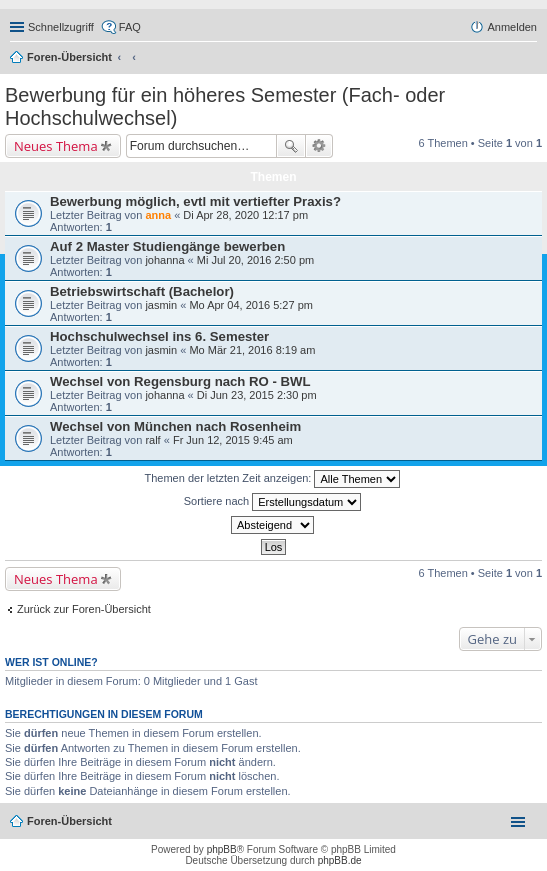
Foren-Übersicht (69, 57)
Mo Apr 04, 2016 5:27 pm (251, 305)
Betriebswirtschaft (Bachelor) (142, 291)
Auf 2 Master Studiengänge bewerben (167, 246)
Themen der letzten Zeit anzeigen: (273, 479)
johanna (164, 260)
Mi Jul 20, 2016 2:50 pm (255, 260)
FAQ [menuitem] (130, 27)
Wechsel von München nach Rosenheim (175, 426)
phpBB (222, 849)
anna (158, 215)
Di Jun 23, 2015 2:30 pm (257, 395)
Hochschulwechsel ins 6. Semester (159, 336)
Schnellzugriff (61, 27)
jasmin (161, 305)
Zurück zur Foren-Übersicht (84, 609)
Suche (291, 146)
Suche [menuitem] (531, 59)
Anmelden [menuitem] (512, 27)
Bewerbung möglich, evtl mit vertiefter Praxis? (195, 201)
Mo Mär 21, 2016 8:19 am (252, 350)
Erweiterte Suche (319, 146)
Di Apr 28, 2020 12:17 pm (245, 215)
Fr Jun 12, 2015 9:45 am (233, 440)
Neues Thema (56, 146)
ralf (152, 440)
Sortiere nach (272, 502)
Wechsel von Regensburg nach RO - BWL (180, 381)
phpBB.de (340, 860)
